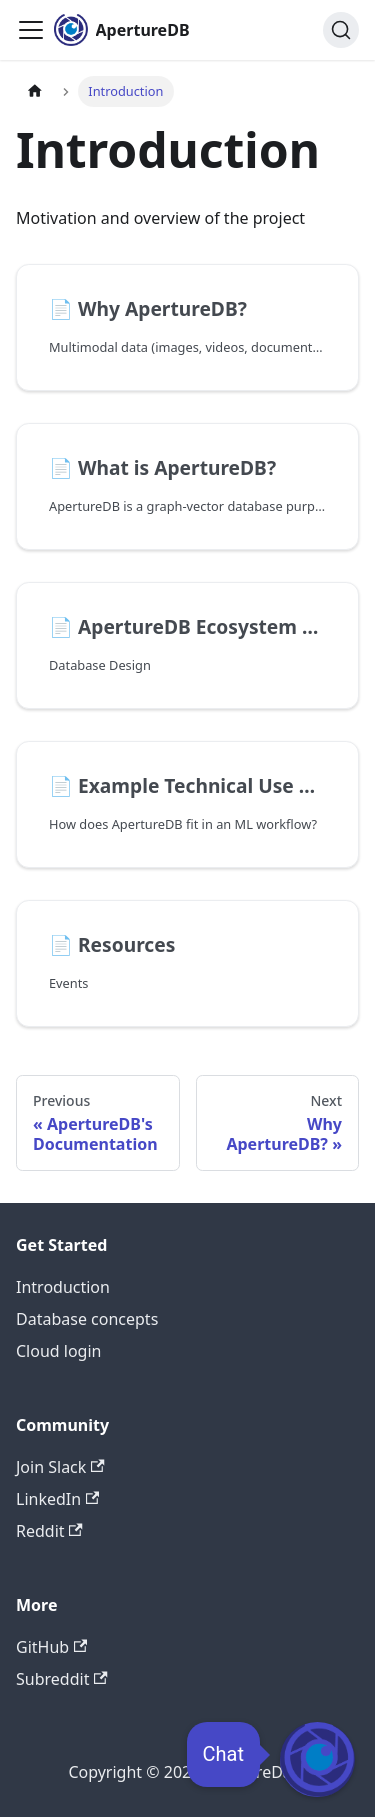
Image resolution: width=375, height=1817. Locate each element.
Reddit (49, 1531)
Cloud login (58, 1351)
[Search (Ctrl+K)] (341, 30)
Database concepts (87, 1319)
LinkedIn (57, 1499)
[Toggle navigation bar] (31, 30)
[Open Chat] (317, 1759)
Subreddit (62, 1679)
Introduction (63, 1287)
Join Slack (60, 1467)
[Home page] (35, 91)
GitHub (51, 1647)
